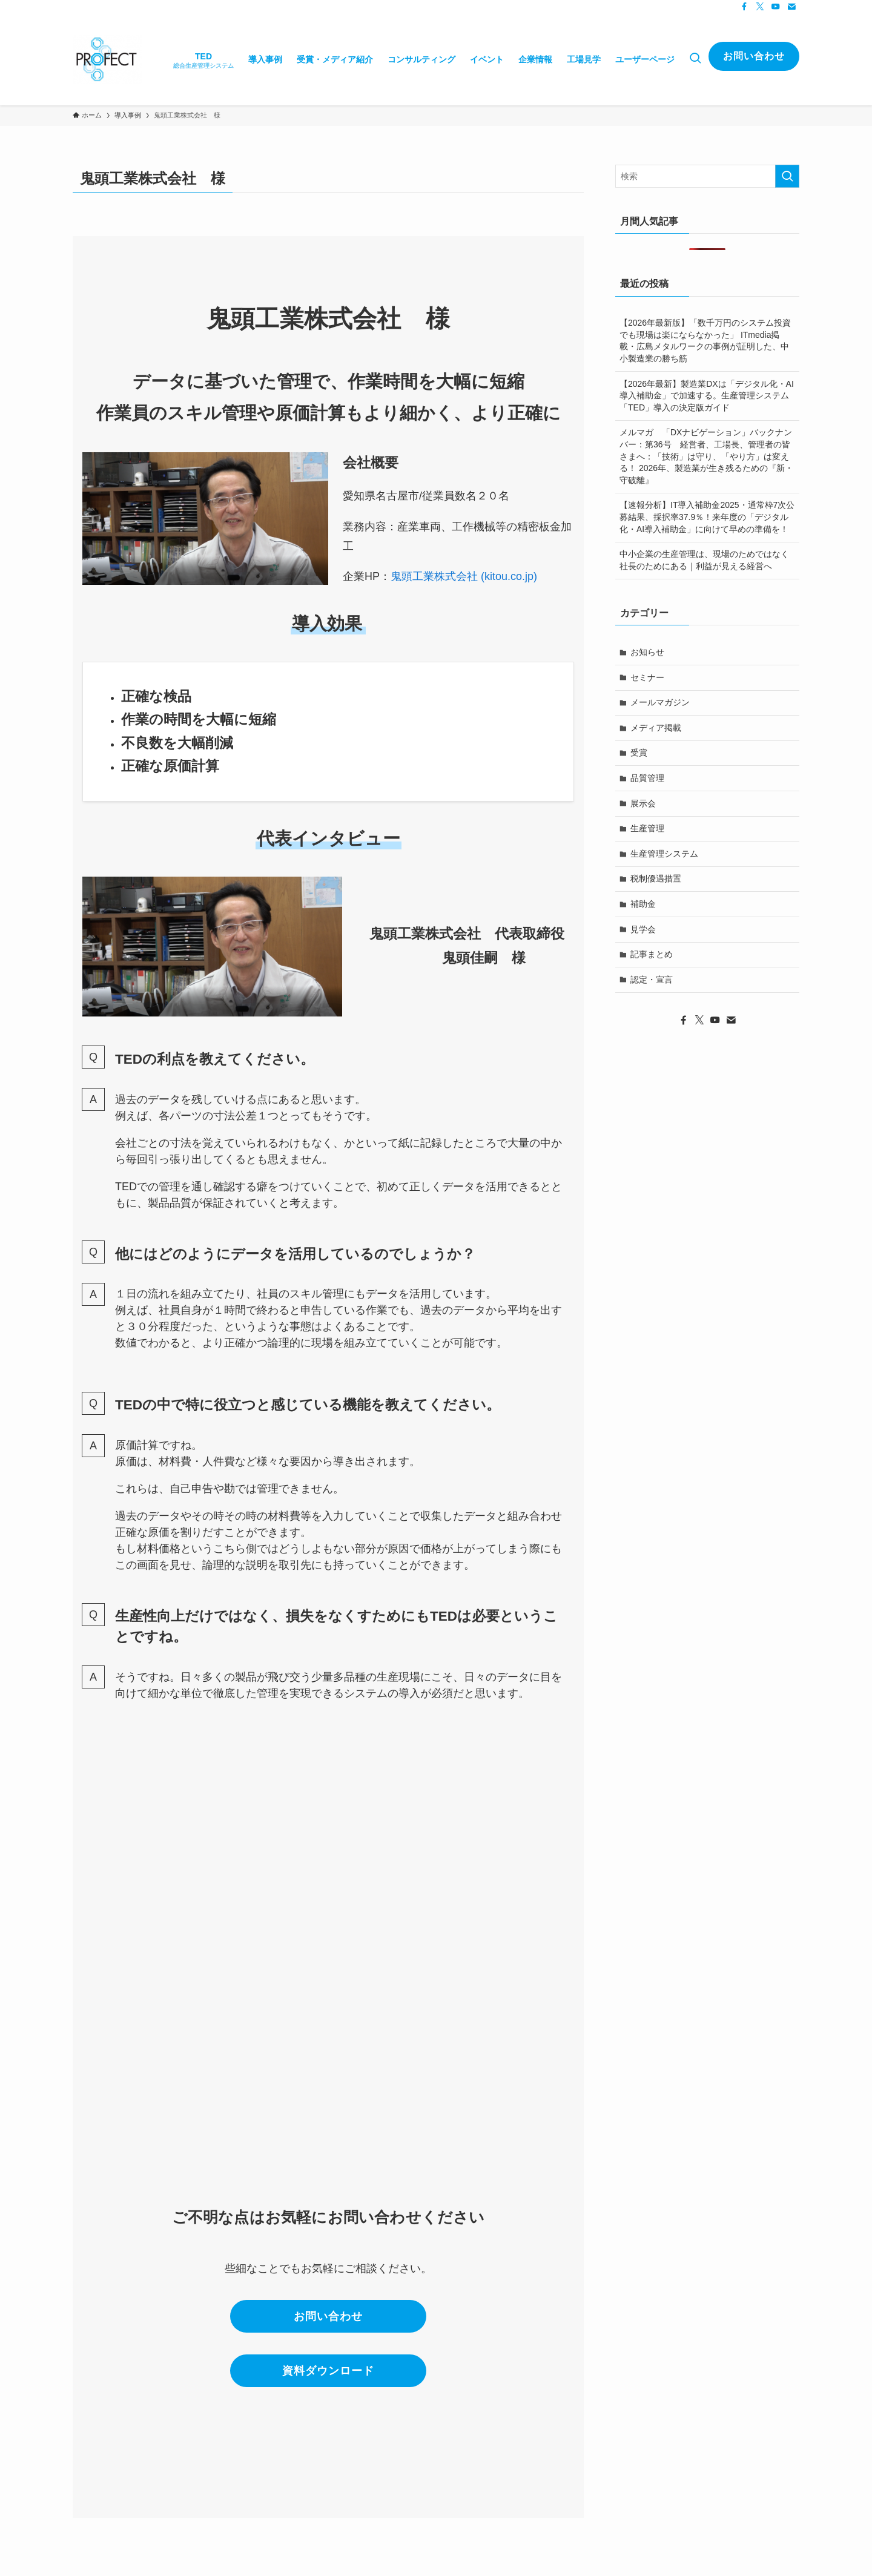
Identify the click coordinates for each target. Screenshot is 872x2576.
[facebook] (744, 6)
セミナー (647, 677)
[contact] (791, 6)
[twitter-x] (760, 6)
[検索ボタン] (695, 59)
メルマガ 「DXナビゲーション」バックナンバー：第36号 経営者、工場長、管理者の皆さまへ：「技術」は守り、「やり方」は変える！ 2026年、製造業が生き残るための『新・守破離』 (706, 455)
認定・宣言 (651, 979)
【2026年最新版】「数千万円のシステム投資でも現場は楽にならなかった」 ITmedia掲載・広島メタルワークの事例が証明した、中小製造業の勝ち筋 (705, 340)
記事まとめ (651, 954)
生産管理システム (664, 853)
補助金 (643, 904)
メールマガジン (660, 702)
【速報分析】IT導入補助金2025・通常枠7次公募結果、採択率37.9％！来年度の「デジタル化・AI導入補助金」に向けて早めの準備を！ (706, 516)
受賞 (638, 752)
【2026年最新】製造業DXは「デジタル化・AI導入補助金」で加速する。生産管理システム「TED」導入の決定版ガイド (706, 395)
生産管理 (647, 828)
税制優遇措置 (655, 878)
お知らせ (647, 652)
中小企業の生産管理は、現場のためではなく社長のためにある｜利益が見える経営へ (704, 560)
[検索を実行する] (787, 176)
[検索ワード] (707, 176)
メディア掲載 (655, 728)
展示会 (643, 803)
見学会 (643, 929)
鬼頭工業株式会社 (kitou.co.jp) (464, 576)
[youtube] (776, 6)
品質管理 (647, 778)
